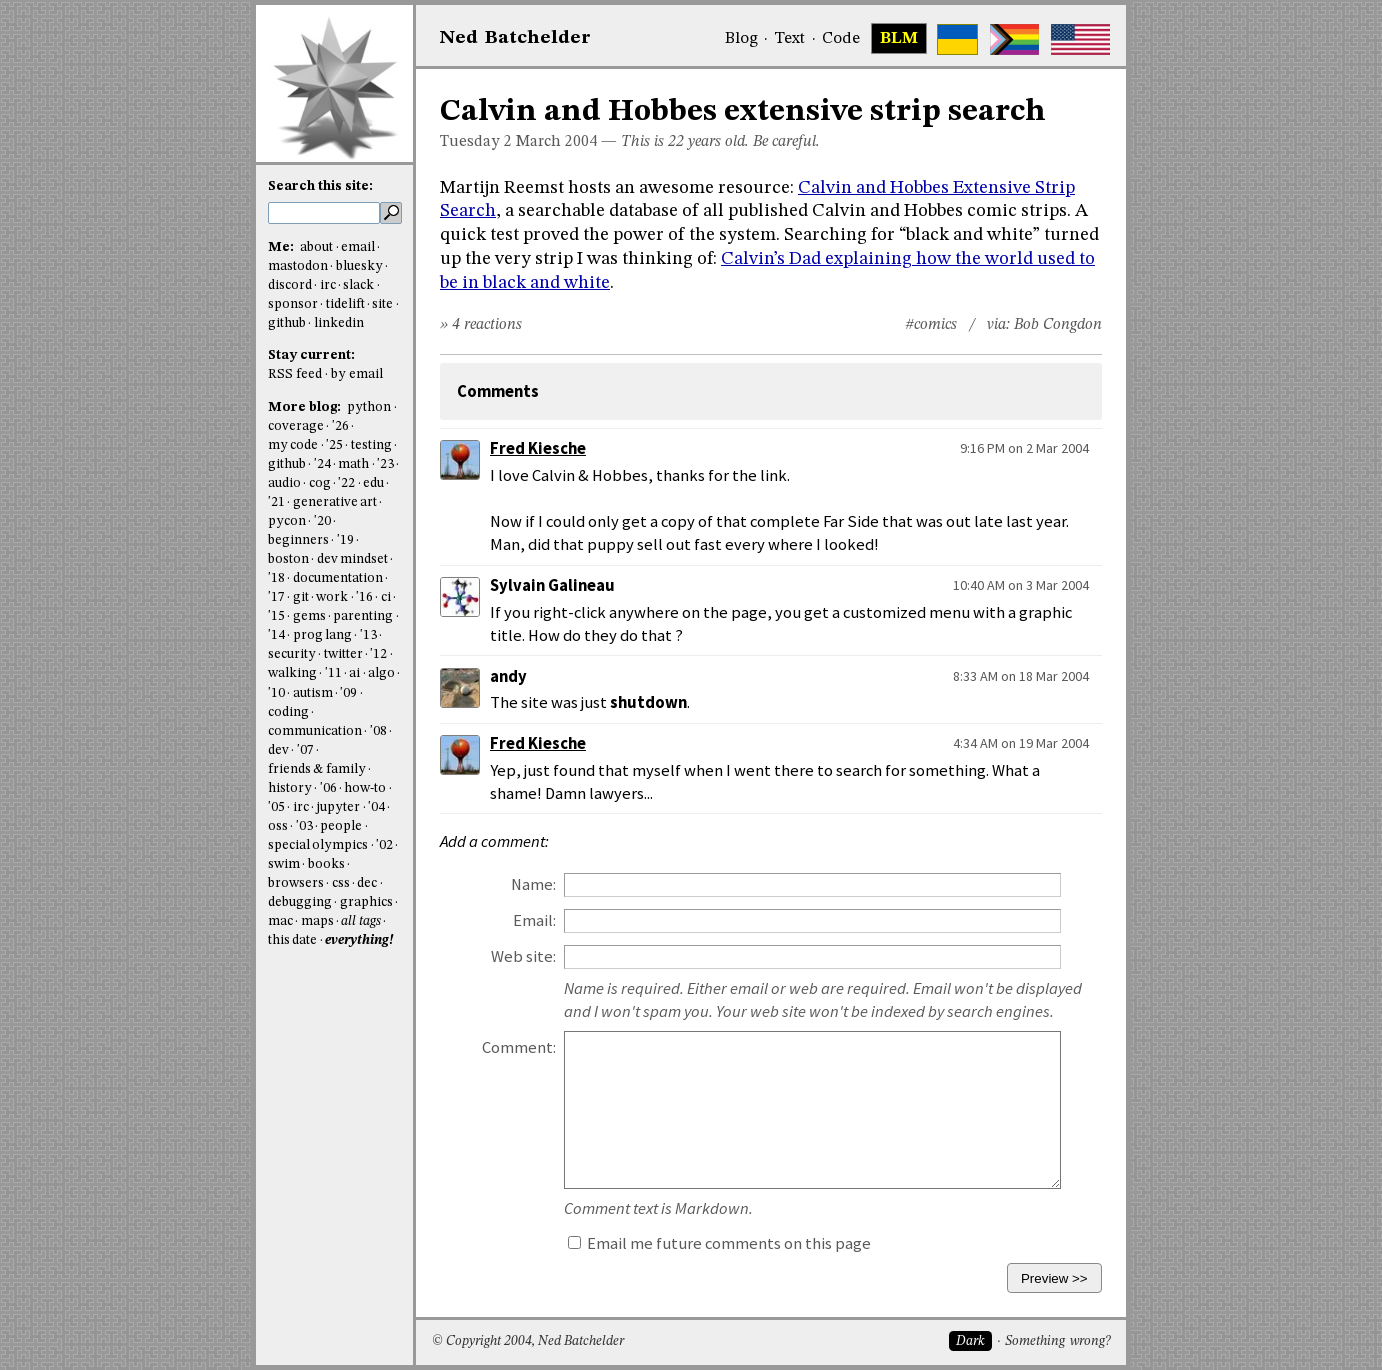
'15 (276, 616)
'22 (346, 483)
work (332, 597)
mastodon (298, 266)
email (358, 247)
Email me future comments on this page (719, 1243)
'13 (368, 635)
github (287, 323)
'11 (333, 673)
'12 (378, 654)
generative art (335, 502)
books (326, 864)
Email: (534, 920)
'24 (322, 464)
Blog (741, 39)
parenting (363, 616)
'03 (304, 826)
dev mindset (352, 559)
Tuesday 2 (476, 142)
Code (841, 39)
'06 (328, 788)
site (382, 304)
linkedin (339, 323)
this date (292, 940)
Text (789, 39)
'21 (276, 502)
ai (354, 673)
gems (309, 616)
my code (293, 445)
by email (357, 374)
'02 (384, 845)
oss (278, 826)
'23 (385, 464)
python (369, 407)
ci (386, 597)
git (301, 597)
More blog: (306, 407)
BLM (899, 39)
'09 (348, 693)
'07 (305, 750)
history (290, 788)
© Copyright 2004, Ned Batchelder (528, 1341)
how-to (365, 788)
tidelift (345, 304)
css (341, 883)
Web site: (523, 956)
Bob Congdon (1058, 325)
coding (288, 712)
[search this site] (324, 213)
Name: (533, 884)
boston (288, 559)
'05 (276, 807)
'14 (276, 635)
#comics (931, 325)
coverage (296, 426)
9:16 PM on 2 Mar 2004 (1024, 448)
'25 (334, 445)
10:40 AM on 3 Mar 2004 (1021, 585)
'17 (276, 597)
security (292, 654)
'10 (276, 693)
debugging (300, 902)
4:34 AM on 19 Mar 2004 (1021, 743)
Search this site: (320, 186)
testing (371, 445)
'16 (364, 597)
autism (313, 693)
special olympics (318, 845)
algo (381, 673)
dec (367, 883)
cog (320, 483)
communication (315, 731)
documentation (338, 578)
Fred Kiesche (538, 448)
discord (290, 285)
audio (284, 483)
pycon (287, 521)
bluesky (359, 266)
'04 (376, 807)
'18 (276, 578)
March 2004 (556, 142)
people (341, 826)
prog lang (322, 635)
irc (328, 285)
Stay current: (311, 355)
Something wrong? (1057, 1341)
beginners (298, 540)
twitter (343, 654)
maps (317, 921)
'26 (340, 426)
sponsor (293, 304)
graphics (366, 902)
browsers (296, 883)
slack (358, 285)
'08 (378, 731)
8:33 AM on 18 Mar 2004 (1021, 676)
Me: (282, 247)
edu (373, 483)
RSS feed (295, 374)
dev (278, 750)
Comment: (519, 1047)
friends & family (317, 769)
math (353, 464)
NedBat (515, 38)
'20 (322, 521)
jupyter (338, 807)
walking (292, 673)
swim (284, 864)
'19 (345, 540)
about (316, 247)
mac (280, 921)
